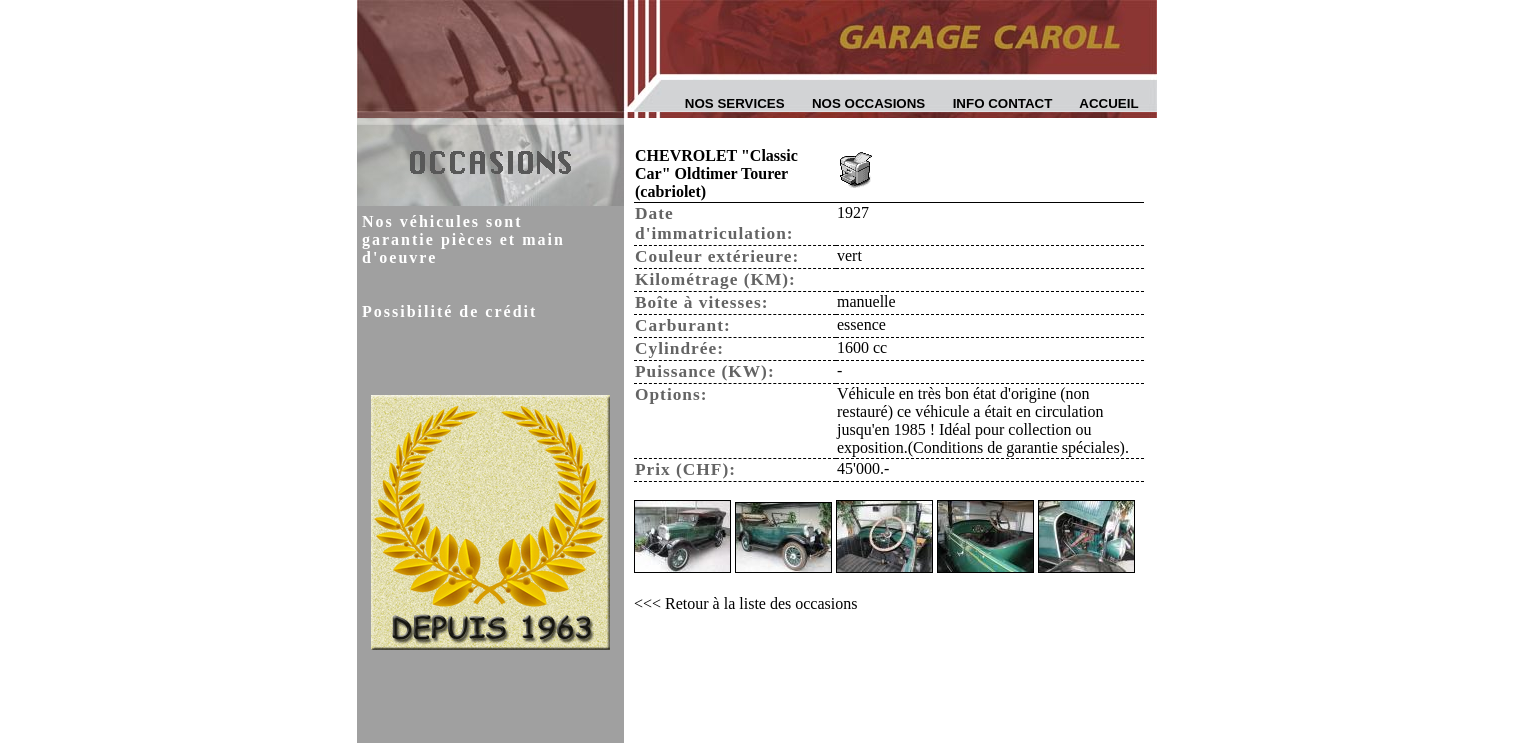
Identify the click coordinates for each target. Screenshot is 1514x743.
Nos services (735, 103)
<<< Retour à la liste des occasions (745, 603)
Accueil (1108, 103)
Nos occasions (868, 103)
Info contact (1003, 103)
